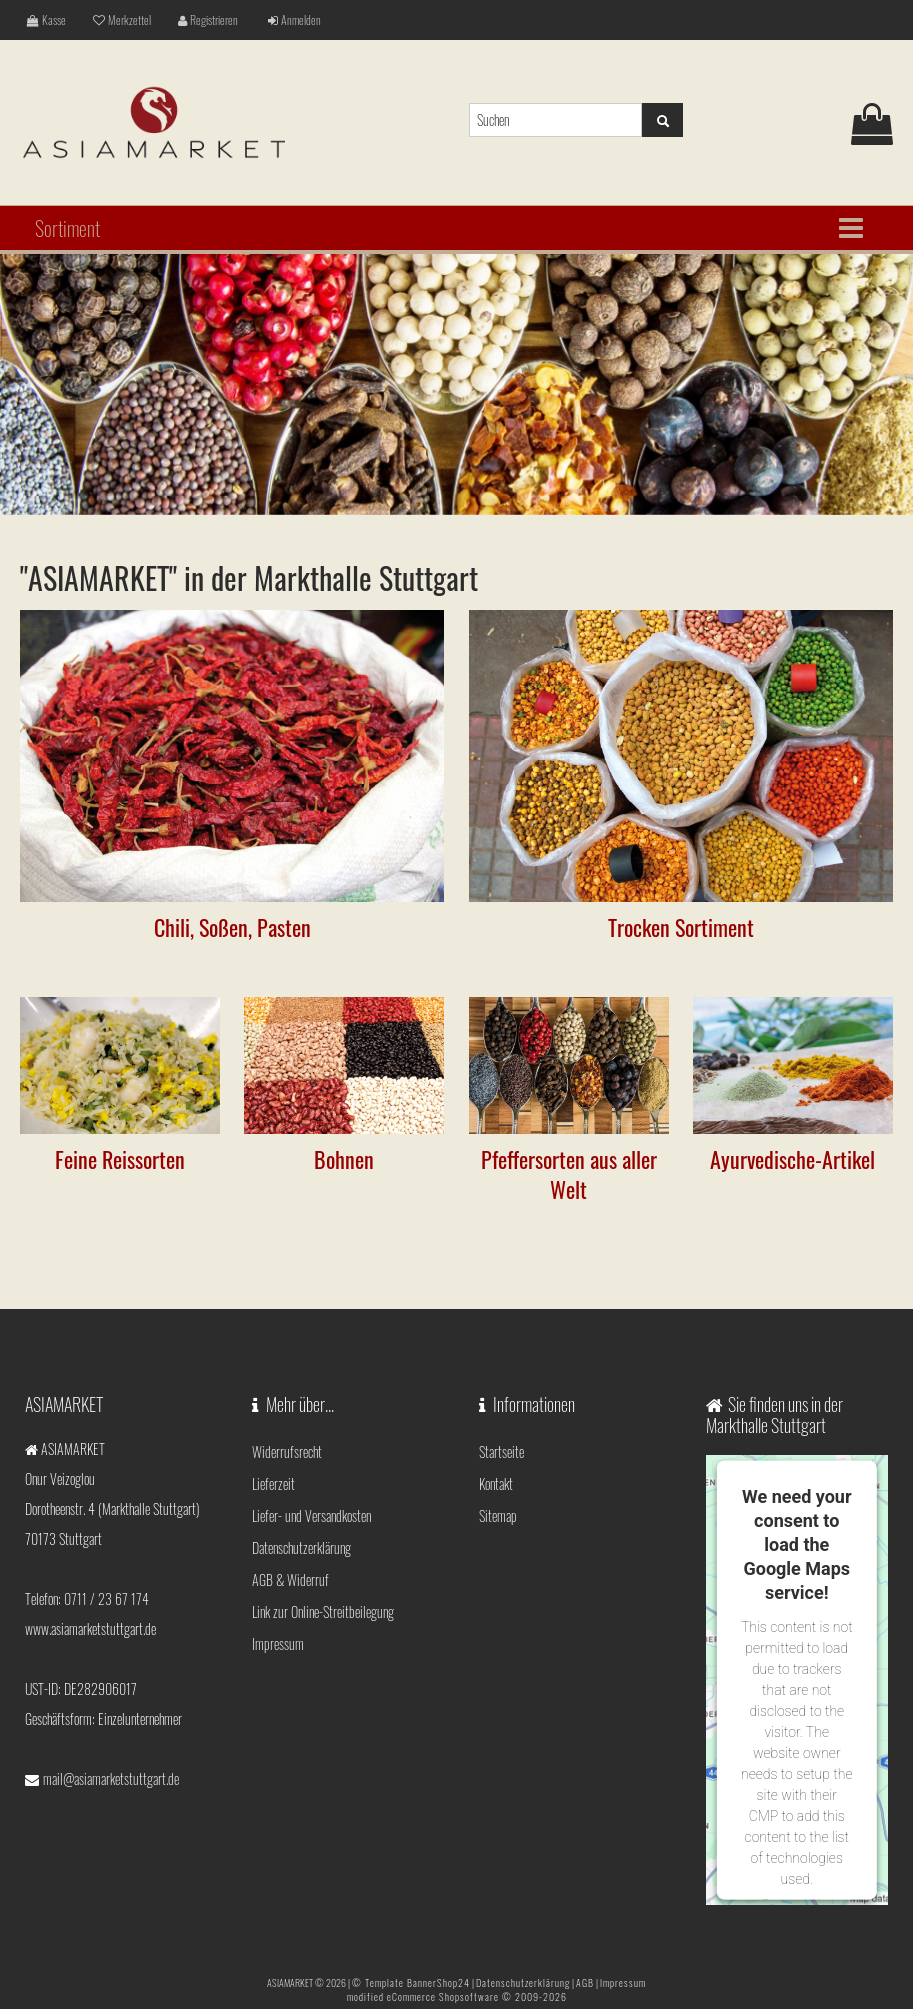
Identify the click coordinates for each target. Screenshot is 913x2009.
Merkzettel (122, 19)
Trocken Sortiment (681, 927)
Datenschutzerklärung (301, 1547)
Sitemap (498, 1515)
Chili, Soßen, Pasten (232, 927)
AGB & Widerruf (290, 1579)
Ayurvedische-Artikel (792, 1159)
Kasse (46, 19)
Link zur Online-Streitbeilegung (323, 1611)
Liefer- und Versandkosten (311, 1515)
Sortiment (67, 228)
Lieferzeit (273, 1483)
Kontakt (496, 1483)
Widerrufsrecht (287, 1451)
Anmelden (294, 19)
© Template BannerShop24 (411, 1982)
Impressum (278, 1643)
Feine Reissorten (120, 1159)
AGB (585, 1982)
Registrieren (208, 19)
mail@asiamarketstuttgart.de (111, 1778)
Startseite (501, 1451)
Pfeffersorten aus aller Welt (569, 1174)
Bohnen (344, 1159)
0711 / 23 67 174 (106, 1598)
